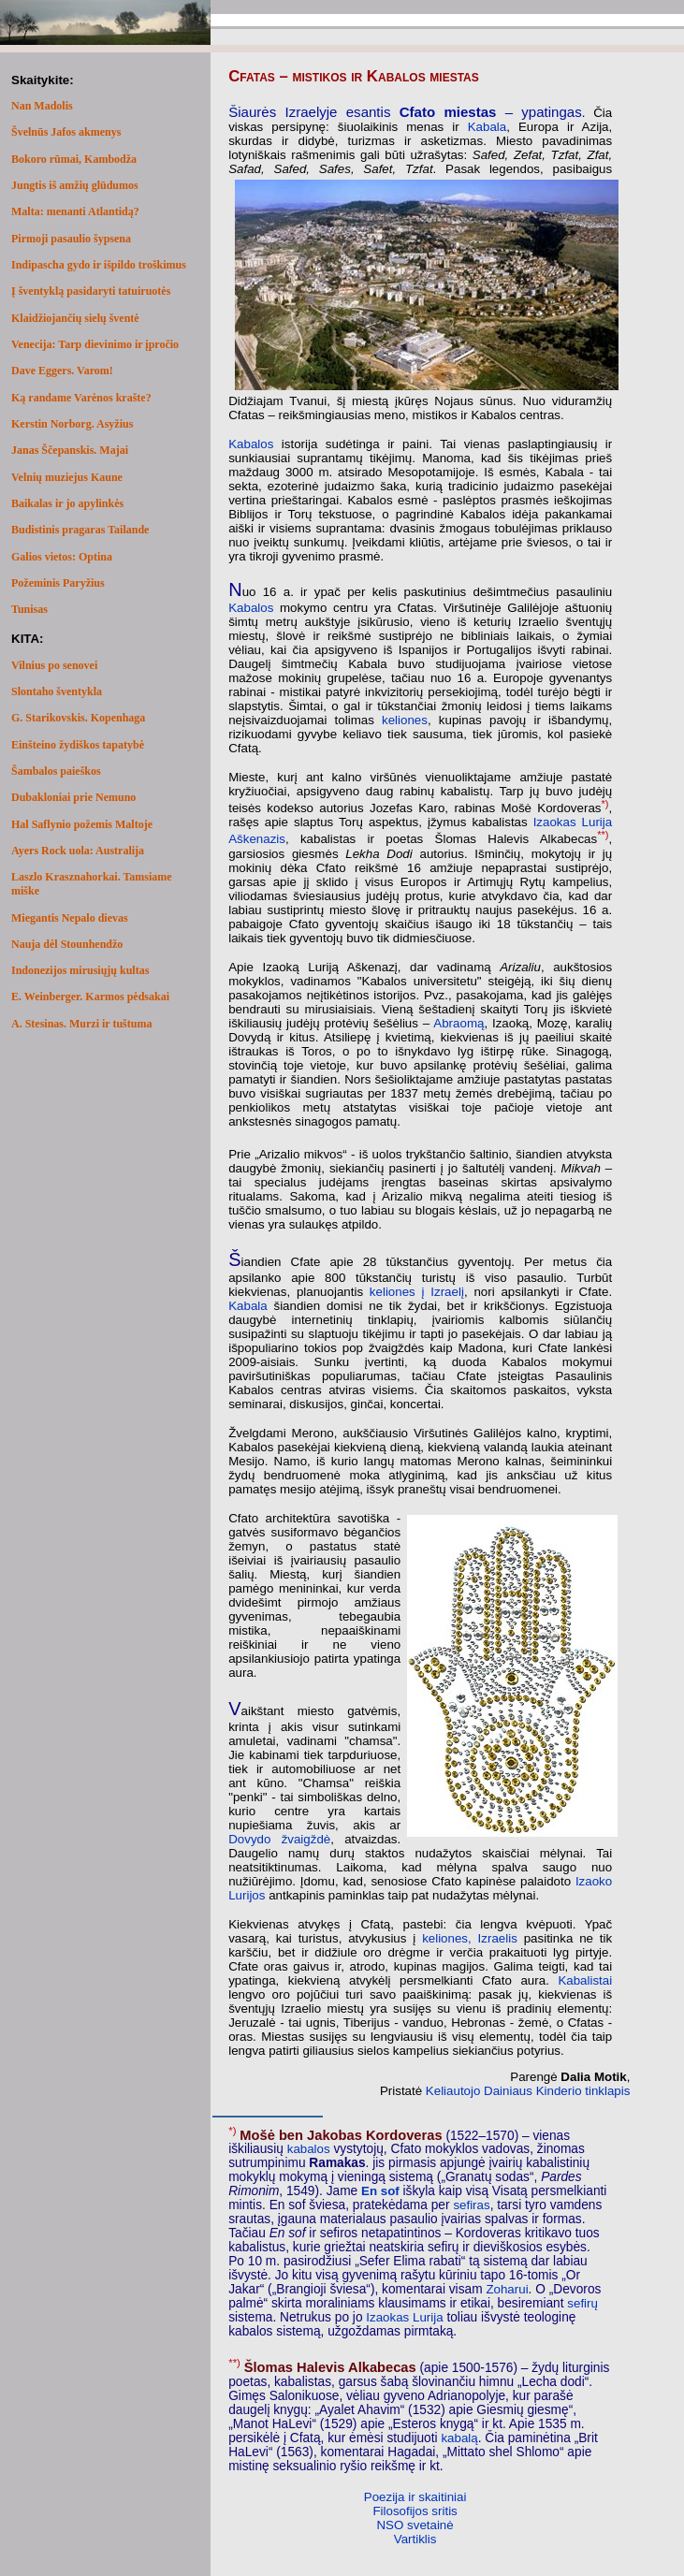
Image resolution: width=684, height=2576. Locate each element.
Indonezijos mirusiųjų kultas (80, 970)
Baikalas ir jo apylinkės (67, 503)
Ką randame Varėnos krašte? (81, 397)
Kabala (487, 127)
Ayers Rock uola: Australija (77, 850)
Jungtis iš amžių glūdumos (74, 185)
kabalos (308, 2149)
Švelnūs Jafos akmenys (66, 131)
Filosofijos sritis (414, 2511)
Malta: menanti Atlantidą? (75, 211)
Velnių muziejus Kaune (67, 477)
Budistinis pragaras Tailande (80, 529)
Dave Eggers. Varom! (62, 370)
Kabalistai (585, 1980)
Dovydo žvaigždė (279, 1839)
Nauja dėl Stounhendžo (67, 944)
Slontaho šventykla (56, 691)
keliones (405, 720)
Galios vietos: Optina (61, 556)
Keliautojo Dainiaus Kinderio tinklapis (528, 2091)
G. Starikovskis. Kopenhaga (78, 717)
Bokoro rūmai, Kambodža (74, 159)
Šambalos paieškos (56, 771)
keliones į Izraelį (417, 1292)
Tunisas (29, 609)
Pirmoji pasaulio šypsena (71, 238)
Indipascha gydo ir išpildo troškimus (98, 264)
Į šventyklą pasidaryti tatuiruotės (90, 291)
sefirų (582, 2303)
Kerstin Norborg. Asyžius (72, 423)
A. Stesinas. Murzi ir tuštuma (81, 1023)
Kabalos (250, 444)
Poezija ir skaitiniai (415, 2497)
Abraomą (458, 1023)
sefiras (471, 2205)
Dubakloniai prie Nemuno (73, 797)
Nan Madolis (42, 105)
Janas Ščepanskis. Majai (69, 450)
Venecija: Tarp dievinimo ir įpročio (95, 344)
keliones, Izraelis (469, 1938)
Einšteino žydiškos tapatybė (77, 744)
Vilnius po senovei (54, 665)
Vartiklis (415, 2539)
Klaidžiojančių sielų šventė (75, 318)
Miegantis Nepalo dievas (69, 917)
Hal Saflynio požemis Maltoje (82, 824)
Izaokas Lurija (404, 2317)
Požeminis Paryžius (58, 582)
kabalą (459, 2438)
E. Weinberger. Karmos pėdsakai (90, 996)
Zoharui (507, 2289)
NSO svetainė (414, 2525)
